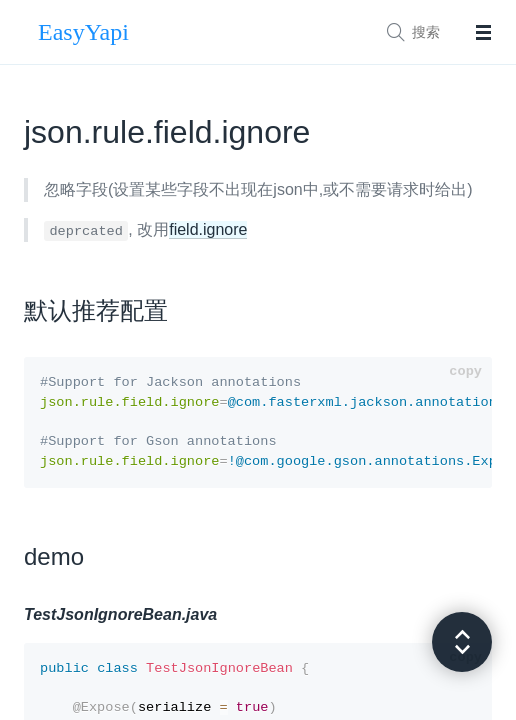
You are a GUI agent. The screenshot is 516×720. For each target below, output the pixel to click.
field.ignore (208, 229)
